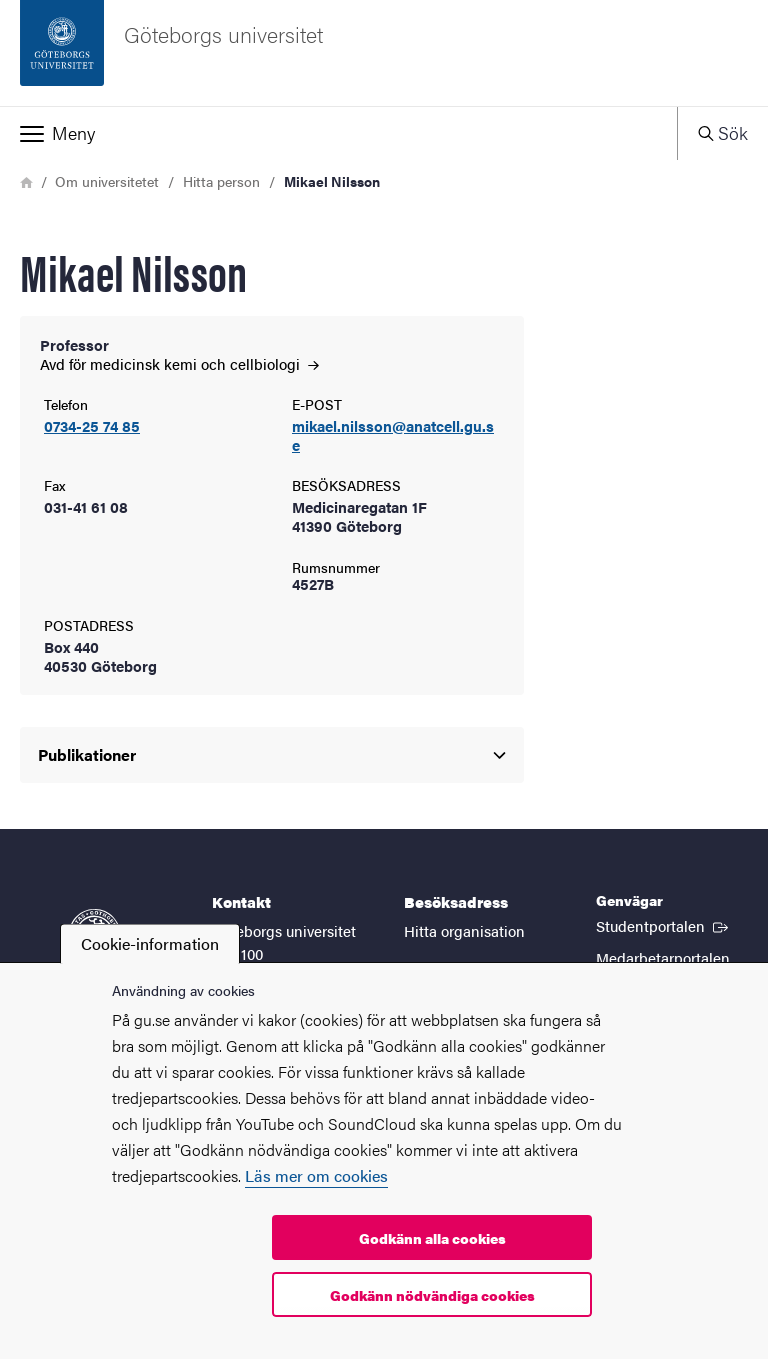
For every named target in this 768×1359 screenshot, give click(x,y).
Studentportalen (664, 925)
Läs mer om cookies (316, 1175)
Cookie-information (150, 943)
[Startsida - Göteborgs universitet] (384, 53)
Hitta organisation (464, 930)
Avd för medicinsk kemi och (179, 363)
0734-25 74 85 (92, 426)
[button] (338, 133)
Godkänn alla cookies (432, 1238)
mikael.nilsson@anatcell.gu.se (393, 436)
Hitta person (221, 181)
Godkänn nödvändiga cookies (432, 1295)
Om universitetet (107, 181)
